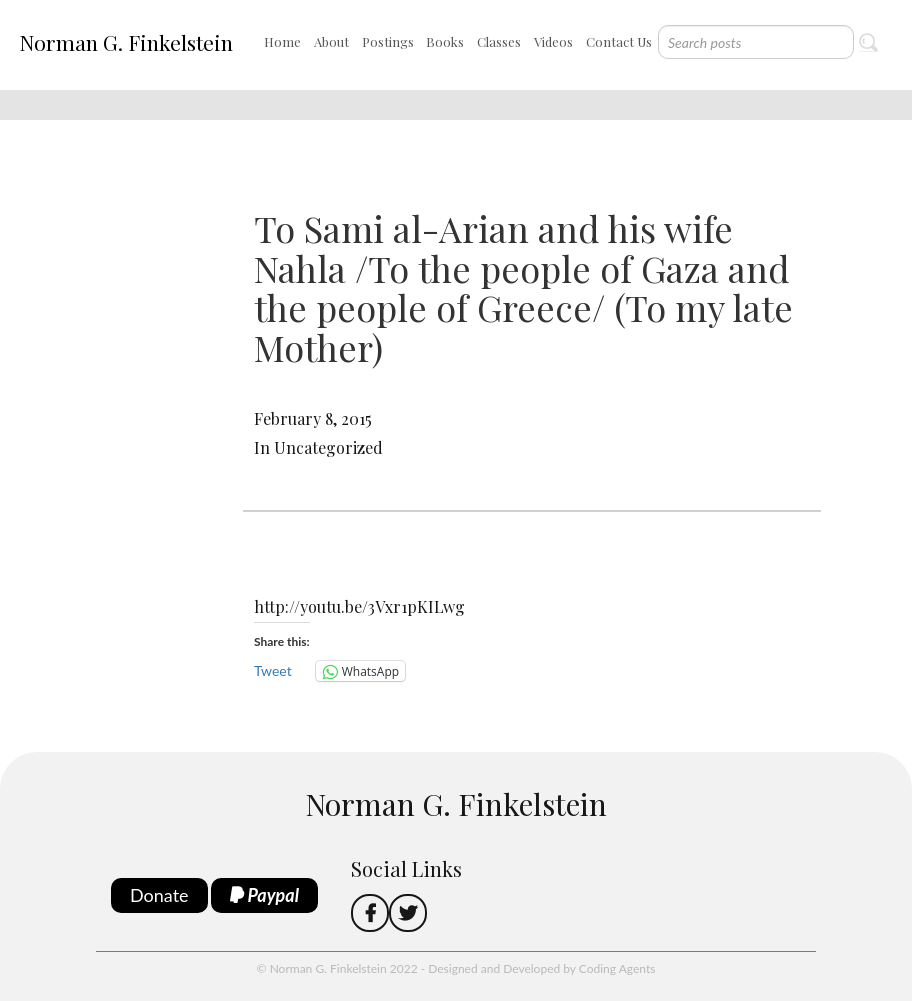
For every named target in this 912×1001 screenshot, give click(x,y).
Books (445, 41)
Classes (499, 41)
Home (282, 41)
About (331, 41)
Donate (159, 895)
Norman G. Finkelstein (126, 42)
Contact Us (619, 41)
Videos (553, 41)
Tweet (273, 670)
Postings (388, 41)
